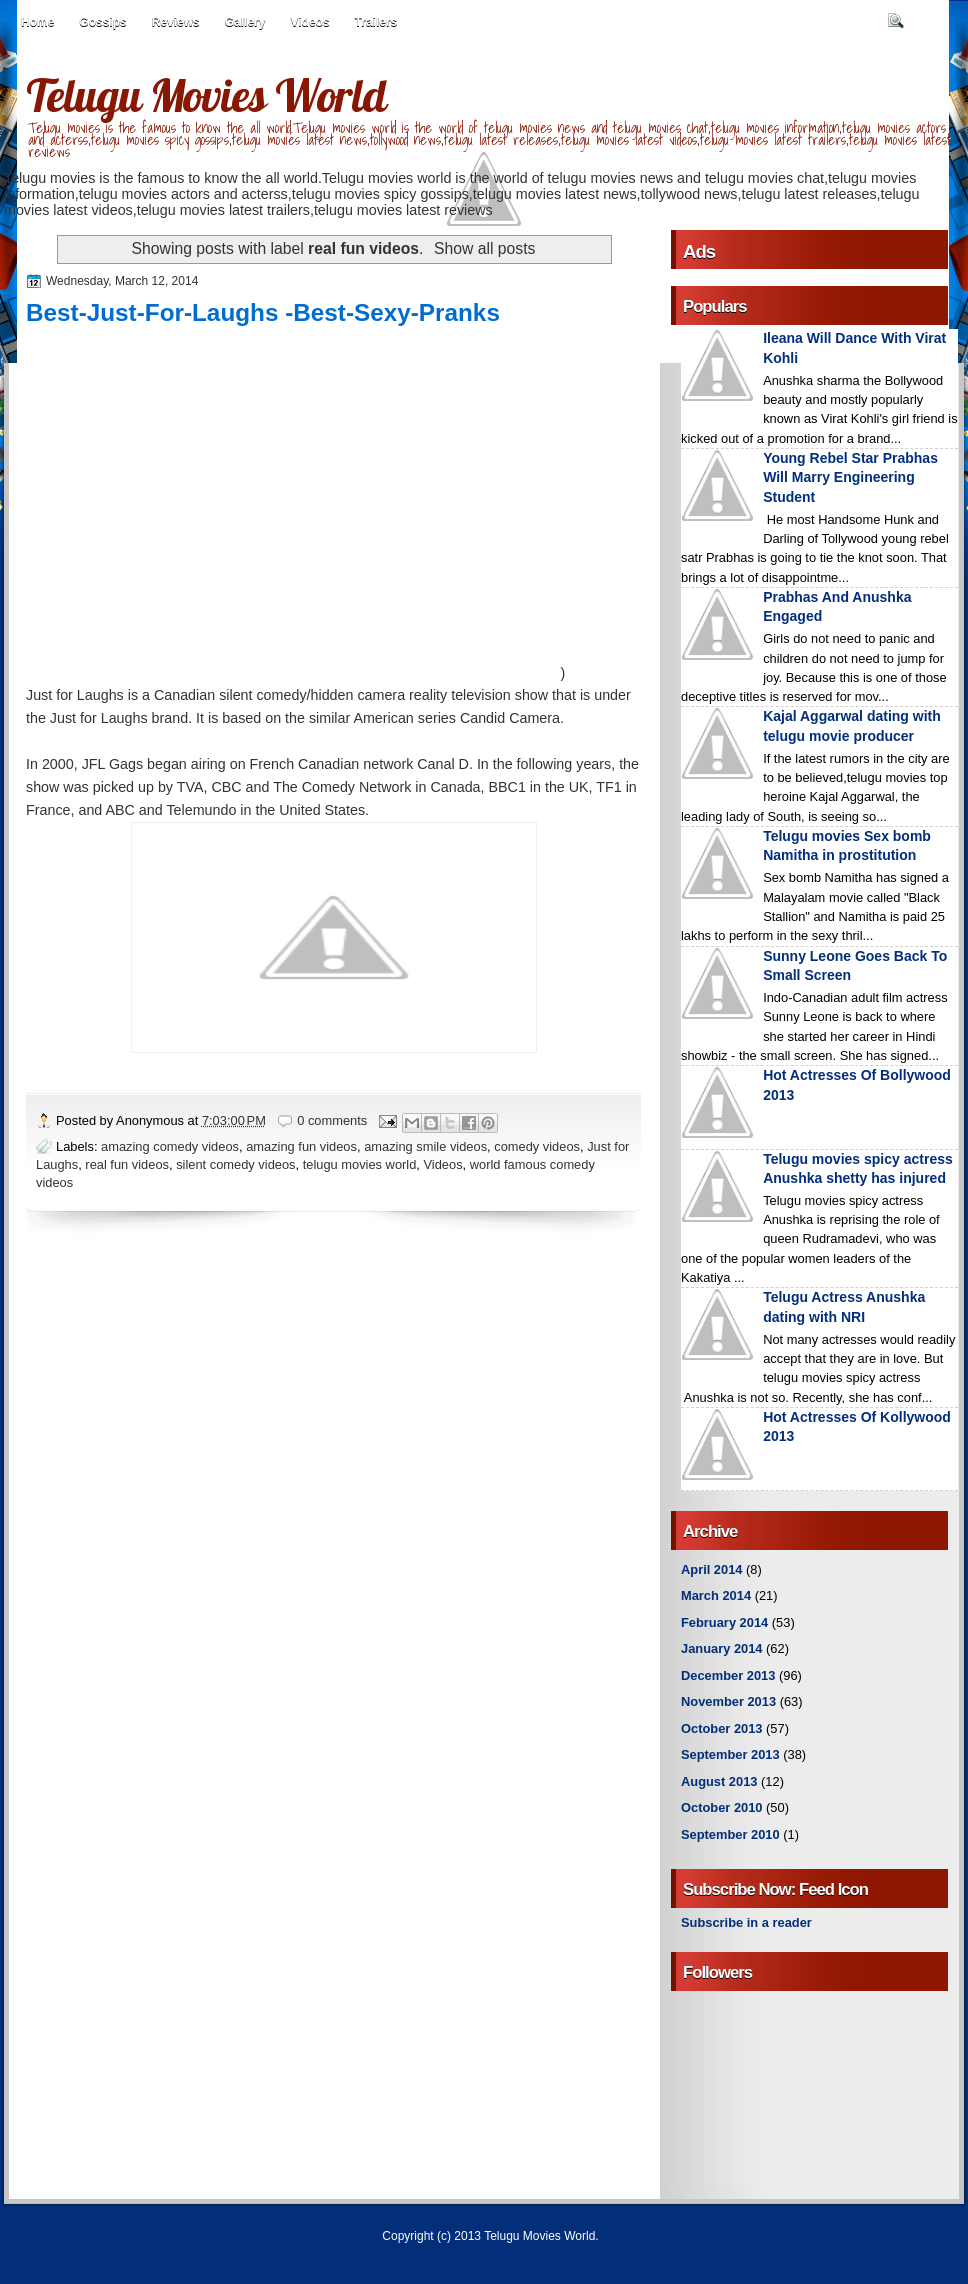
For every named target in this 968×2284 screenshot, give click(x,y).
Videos (309, 22)
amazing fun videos (301, 1146)
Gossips (102, 22)
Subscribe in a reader (746, 1922)
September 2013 (730, 1754)
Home (37, 22)
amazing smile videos (425, 1146)
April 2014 (711, 1569)
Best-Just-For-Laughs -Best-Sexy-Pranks (263, 312)
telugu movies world (360, 1164)
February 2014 (724, 1622)
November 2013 (728, 1701)
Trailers (376, 22)
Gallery (245, 22)
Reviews (176, 22)
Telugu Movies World (206, 95)
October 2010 (721, 1807)
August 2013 (719, 1781)
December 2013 (728, 1675)
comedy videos (537, 1146)
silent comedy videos (235, 1164)
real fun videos (127, 1164)
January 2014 (722, 1648)
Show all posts (484, 248)
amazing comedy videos (170, 1146)
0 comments (332, 1120)
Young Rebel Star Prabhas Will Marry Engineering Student (850, 477)
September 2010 (730, 1834)
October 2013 (721, 1728)
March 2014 (716, 1595)
